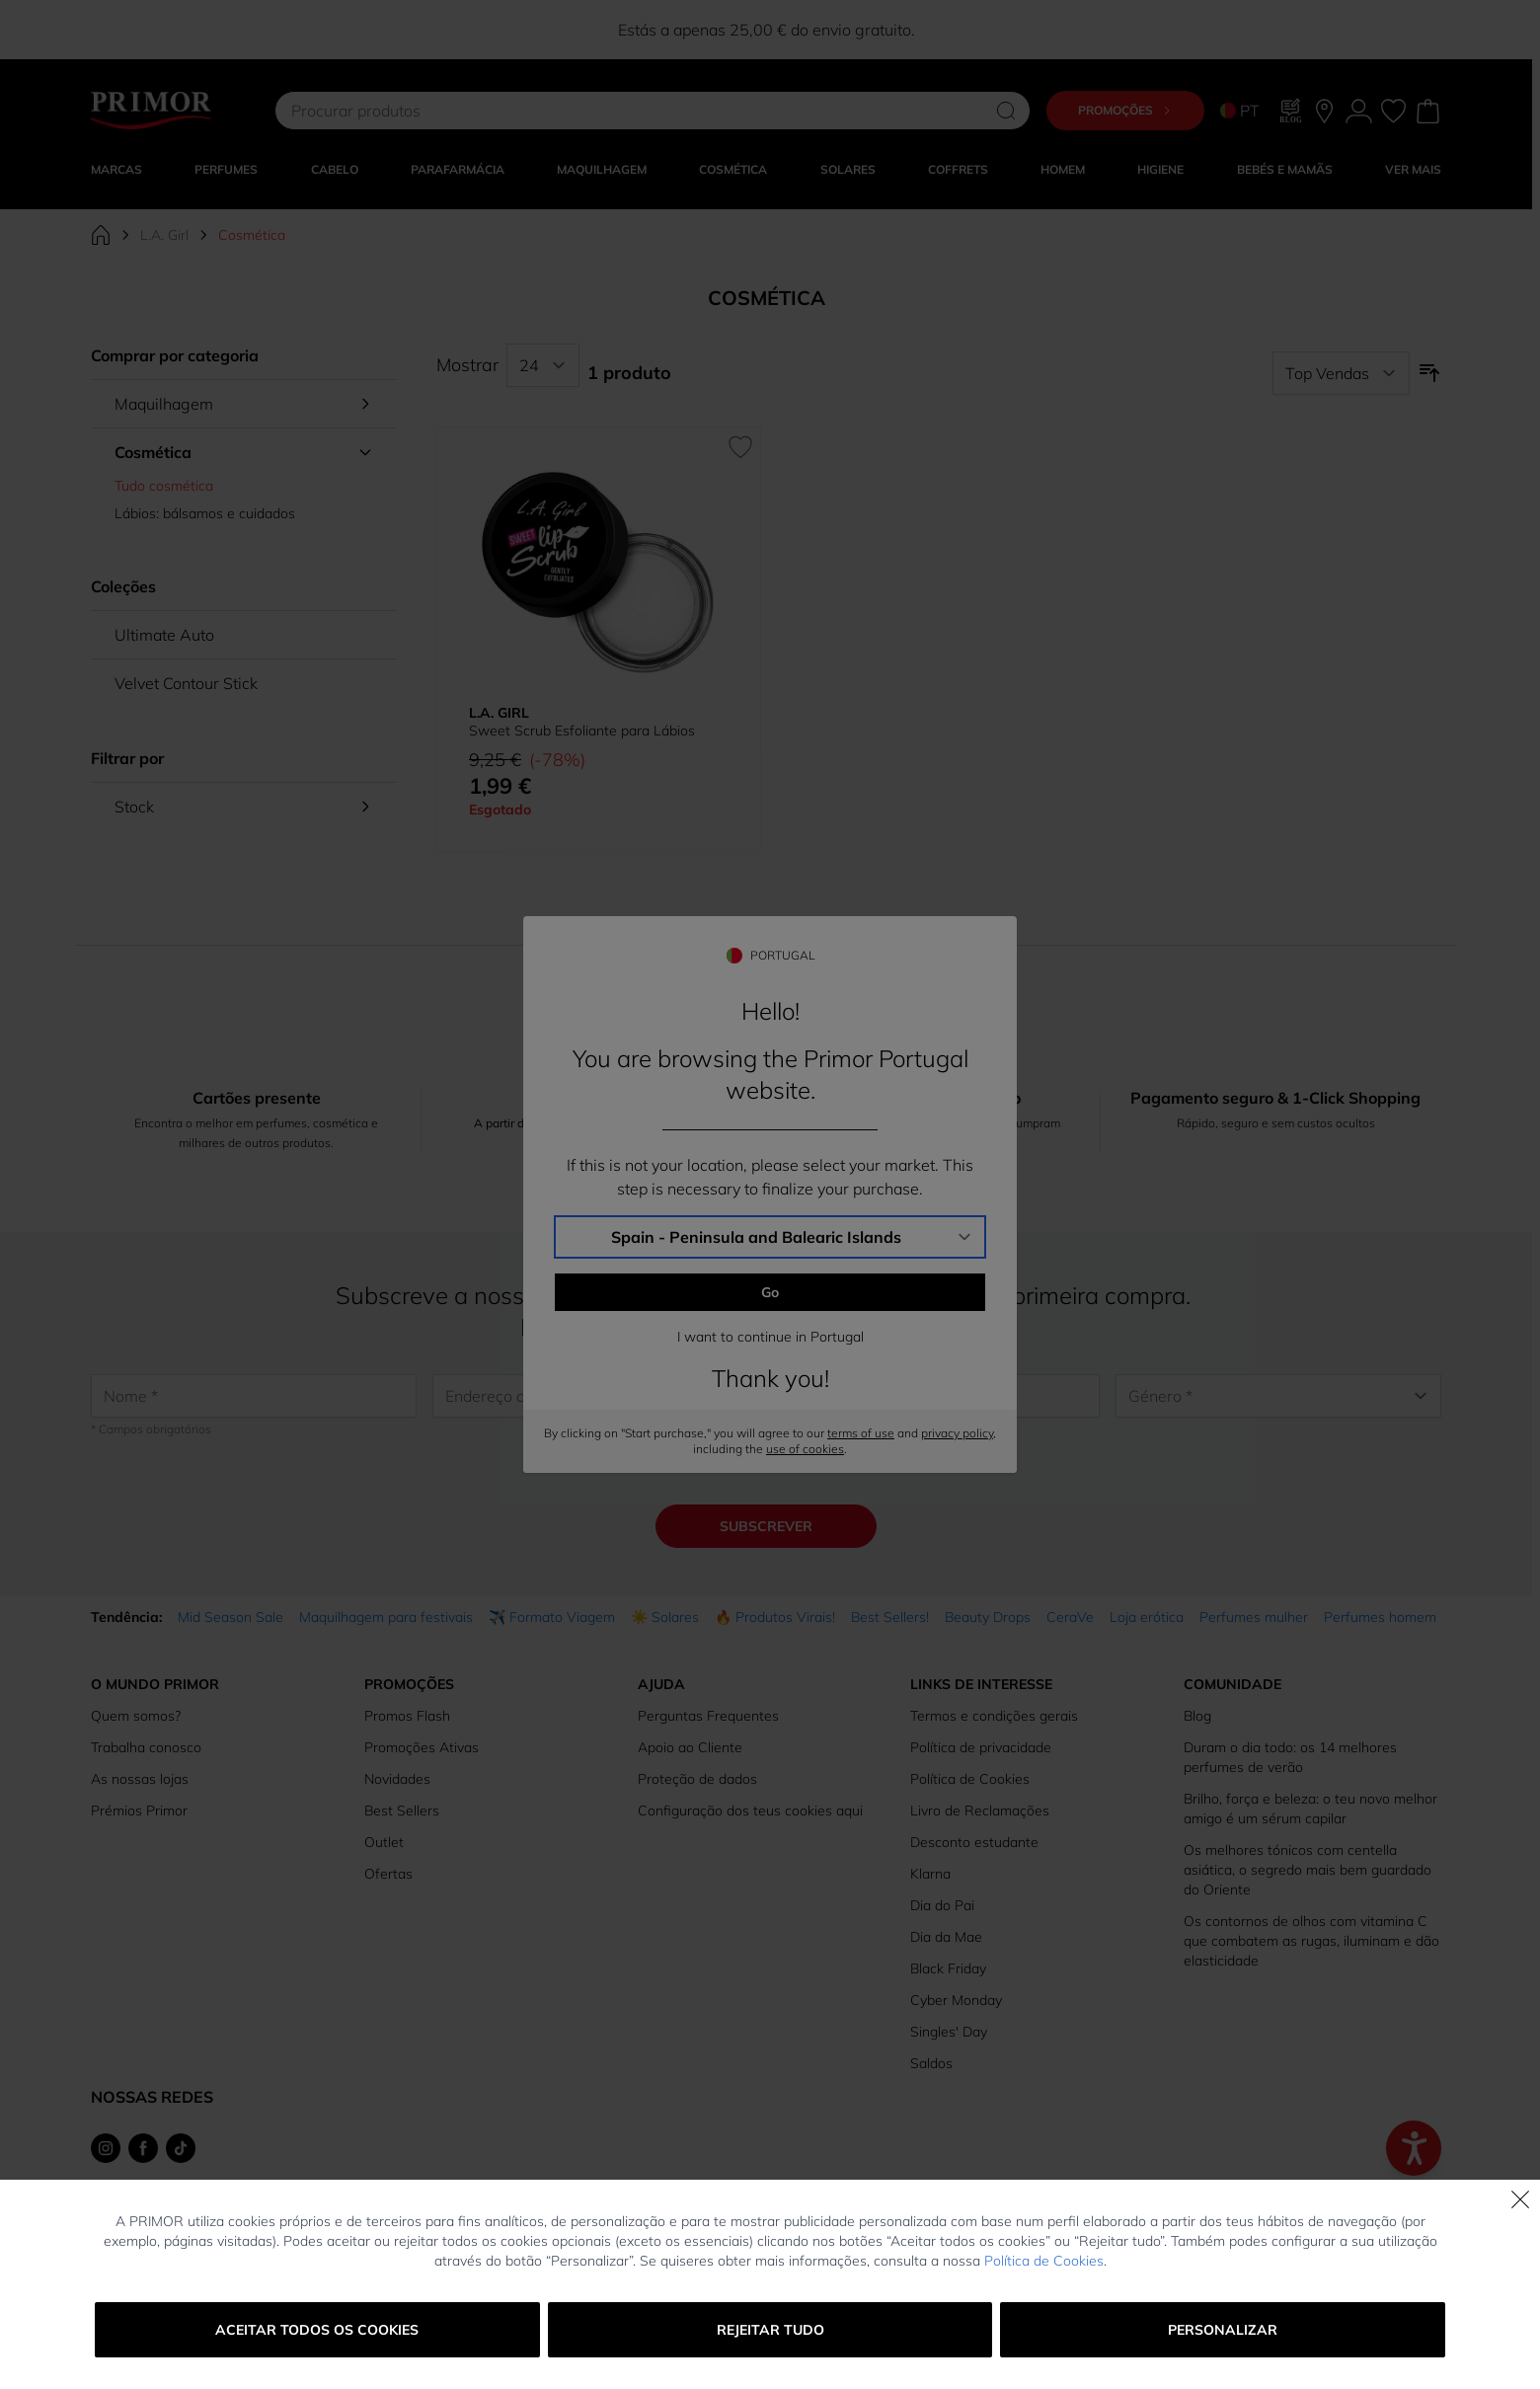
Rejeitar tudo (770, 2330)
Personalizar (1222, 2330)
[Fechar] (1520, 2199)
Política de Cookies (1044, 2261)
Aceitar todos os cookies (317, 2330)
